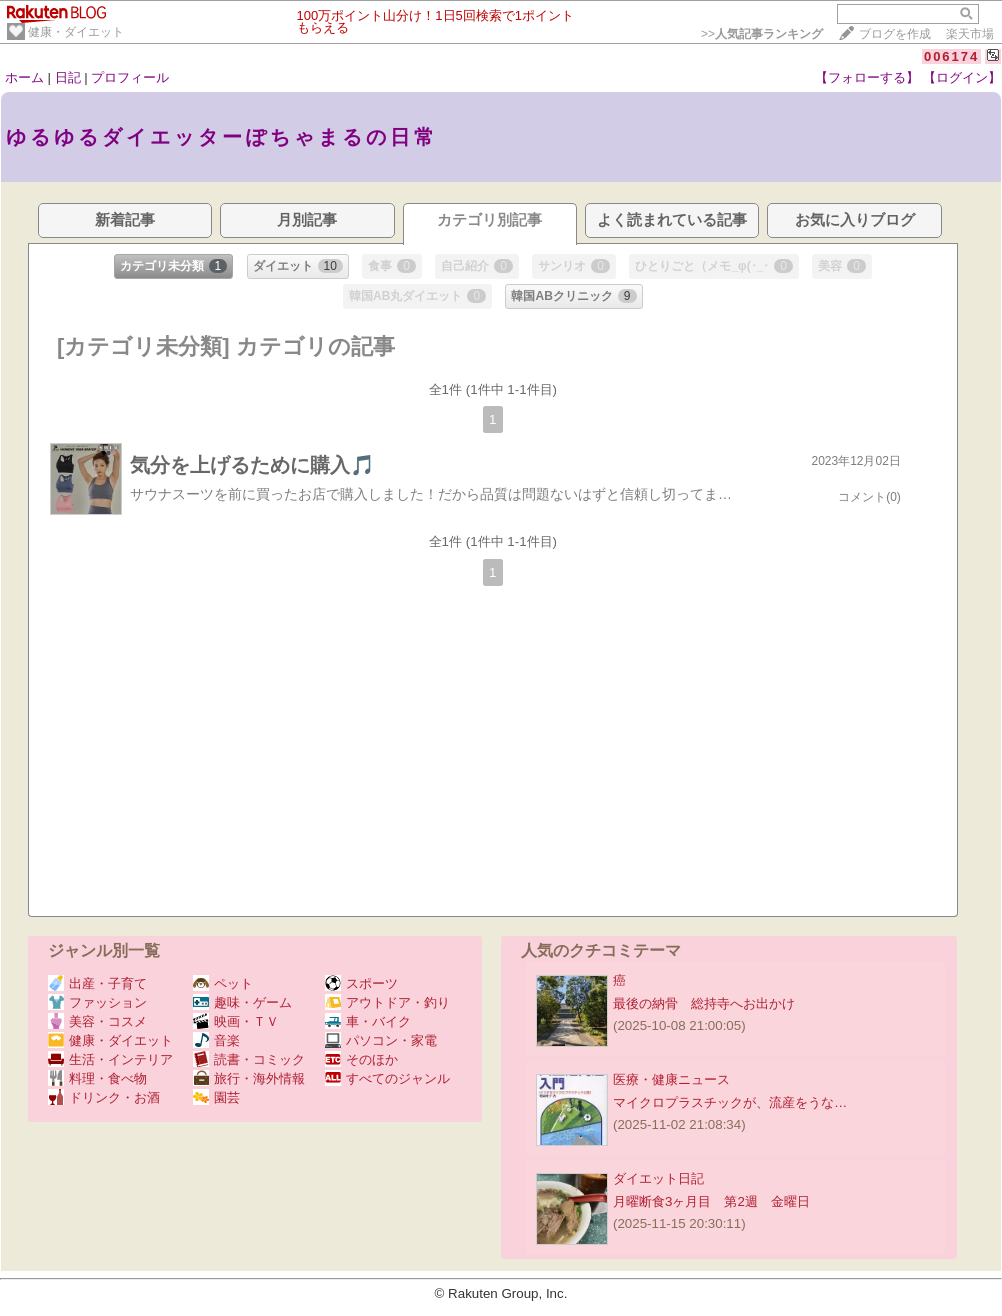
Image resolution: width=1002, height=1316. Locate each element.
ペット (223, 983)
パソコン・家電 (381, 1040)
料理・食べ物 (97, 1078)
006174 (951, 56)
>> (762, 34)
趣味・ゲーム (242, 1002)
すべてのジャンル (387, 1078)
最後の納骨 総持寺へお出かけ (704, 1003)
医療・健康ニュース (671, 1079)
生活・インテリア (110, 1059)
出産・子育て (97, 983)
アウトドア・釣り (387, 1002)
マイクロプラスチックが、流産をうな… (730, 1102)
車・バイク (368, 1021)
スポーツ (361, 983)
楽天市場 (970, 34)
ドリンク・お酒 (104, 1097)
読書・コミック (249, 1059)
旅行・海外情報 (249, 1078)
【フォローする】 (867, 77)
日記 (68, 77)
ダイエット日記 (658, 1178)
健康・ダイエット (76, 32)
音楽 (216, 1040)
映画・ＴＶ (236, 1021)
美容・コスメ (97, 1021)
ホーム (24, 77)
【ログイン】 (962, 77)
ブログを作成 (895, 34)
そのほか (361, 1059)
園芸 (216, 1097)
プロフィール (130, 77)
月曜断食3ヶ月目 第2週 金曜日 (711, 1201)
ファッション (97, 1002)
